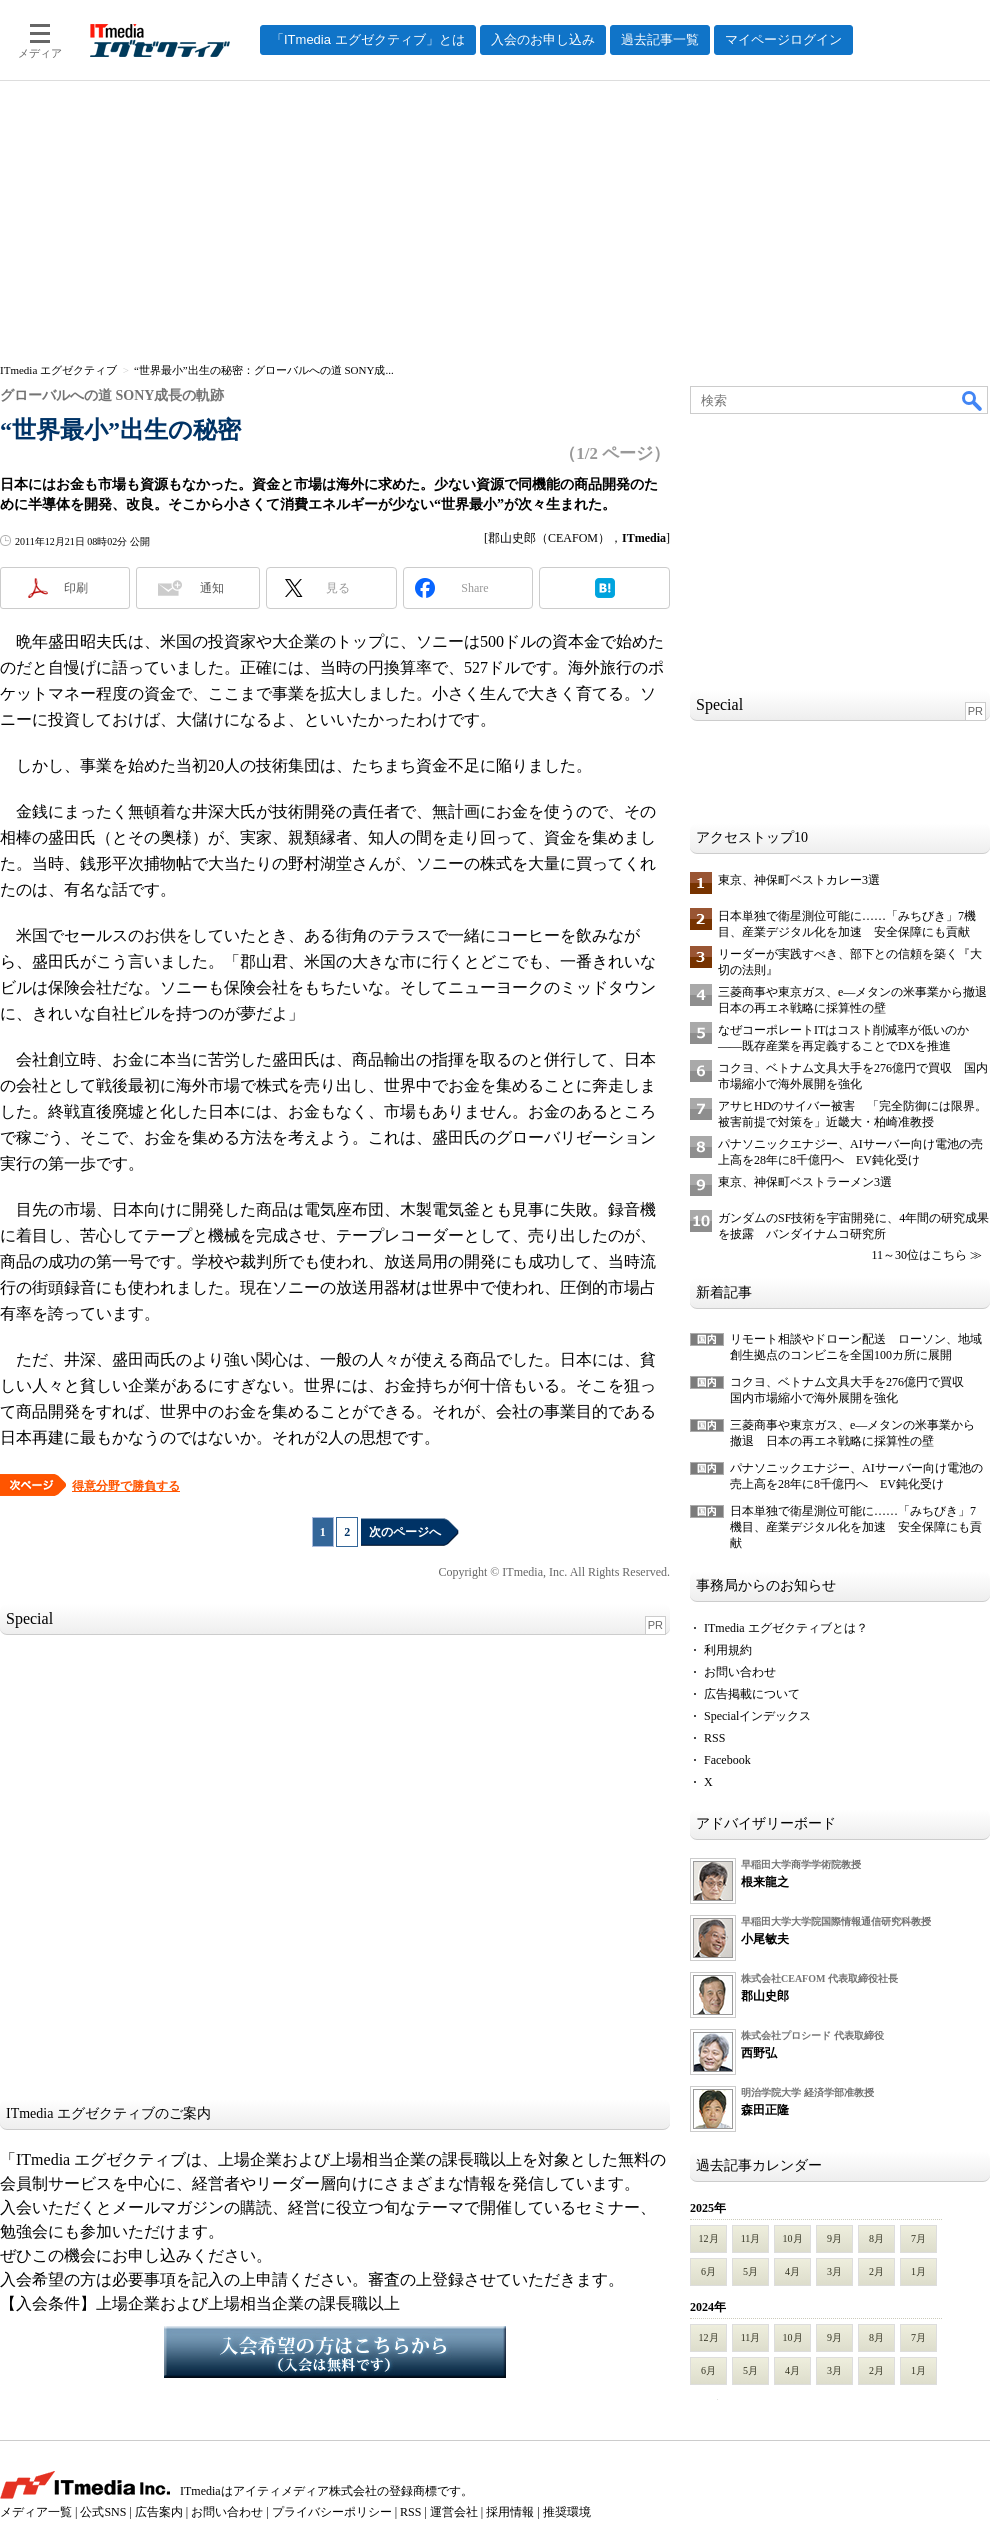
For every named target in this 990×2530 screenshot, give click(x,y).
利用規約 (728, 1650)
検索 (973, 400)
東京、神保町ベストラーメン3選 (805, 1182)
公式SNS (103, 2512)
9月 (834, 2238)
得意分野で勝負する (126, 1486)
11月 (751, 2238)
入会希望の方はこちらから (335, 2352)
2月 (876, 2271)
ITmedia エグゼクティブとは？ (786, 1628)
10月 (793, 2238)
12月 (709, 2238)
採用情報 (510, 2512)
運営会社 (454, 2512)
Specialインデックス (757, 1716)
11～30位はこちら (919, 1255)
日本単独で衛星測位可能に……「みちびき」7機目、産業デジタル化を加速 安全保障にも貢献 (856, 1527)
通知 (212, 588)
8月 (876, 2238)
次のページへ (405, 1532)
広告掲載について (752, 1694)
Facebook (727, 1760)
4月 (792, 2271)
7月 (918, 2238)
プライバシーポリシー (332, 2512)
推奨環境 (567, 2512)
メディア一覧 (36, 2512)
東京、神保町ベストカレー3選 (799, 880)
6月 (708, 2271)
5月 (750, 2271)
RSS (714, 1738)
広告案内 (159, 2512)
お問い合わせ (740, 1672)
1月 (918, 2271)
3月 (834, 2271)
